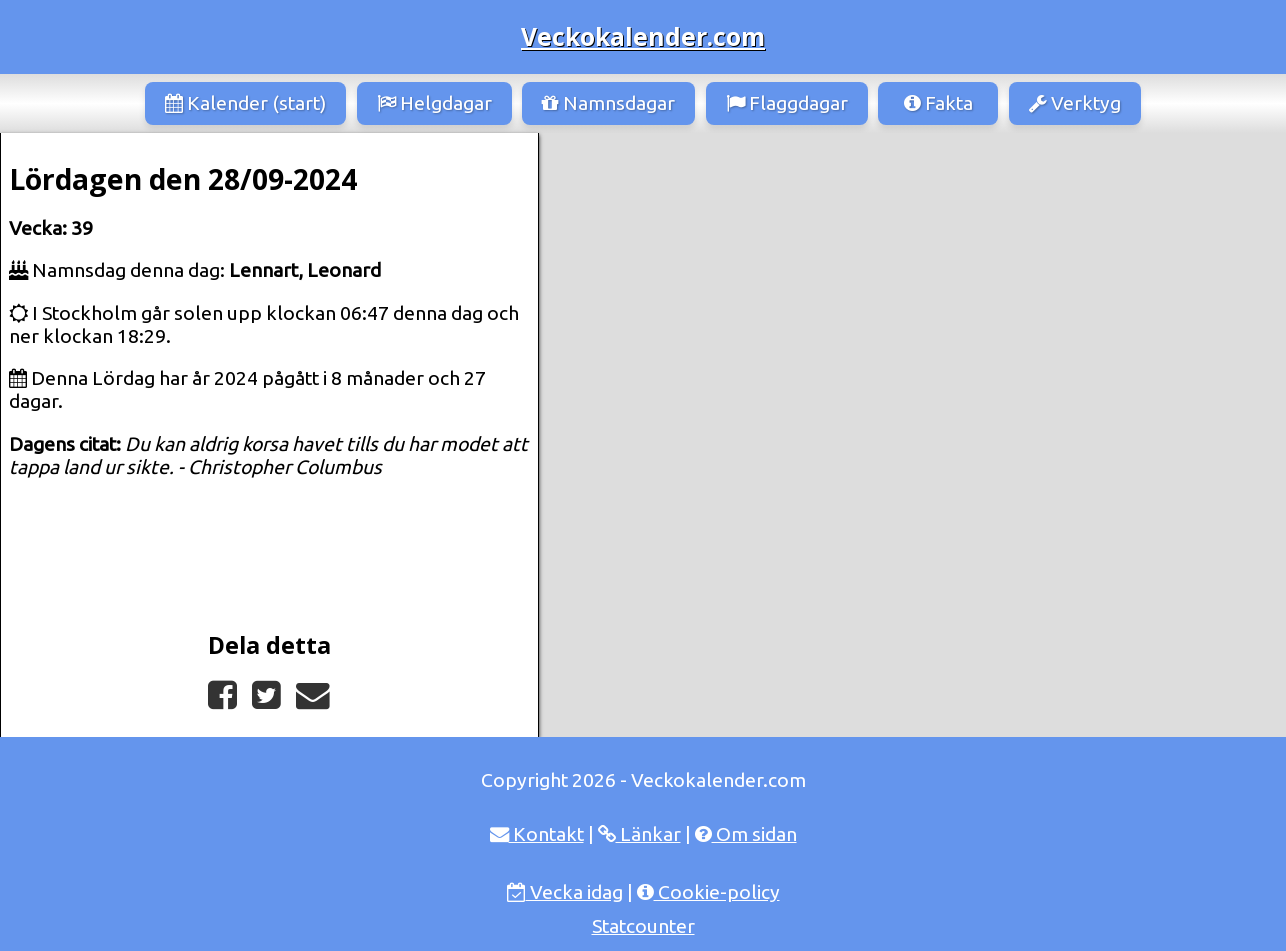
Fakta (938, 103)
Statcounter (643, 926)
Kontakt (537, 834)
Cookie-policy (708, 892)
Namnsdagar (608, 103)
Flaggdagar (787, 103)
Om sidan (746, 834)
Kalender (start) (245, 103)
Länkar (639, 834)
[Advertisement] (912, 283)
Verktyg (1075, 103)
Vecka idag (565, 892)
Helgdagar (434, 103)
